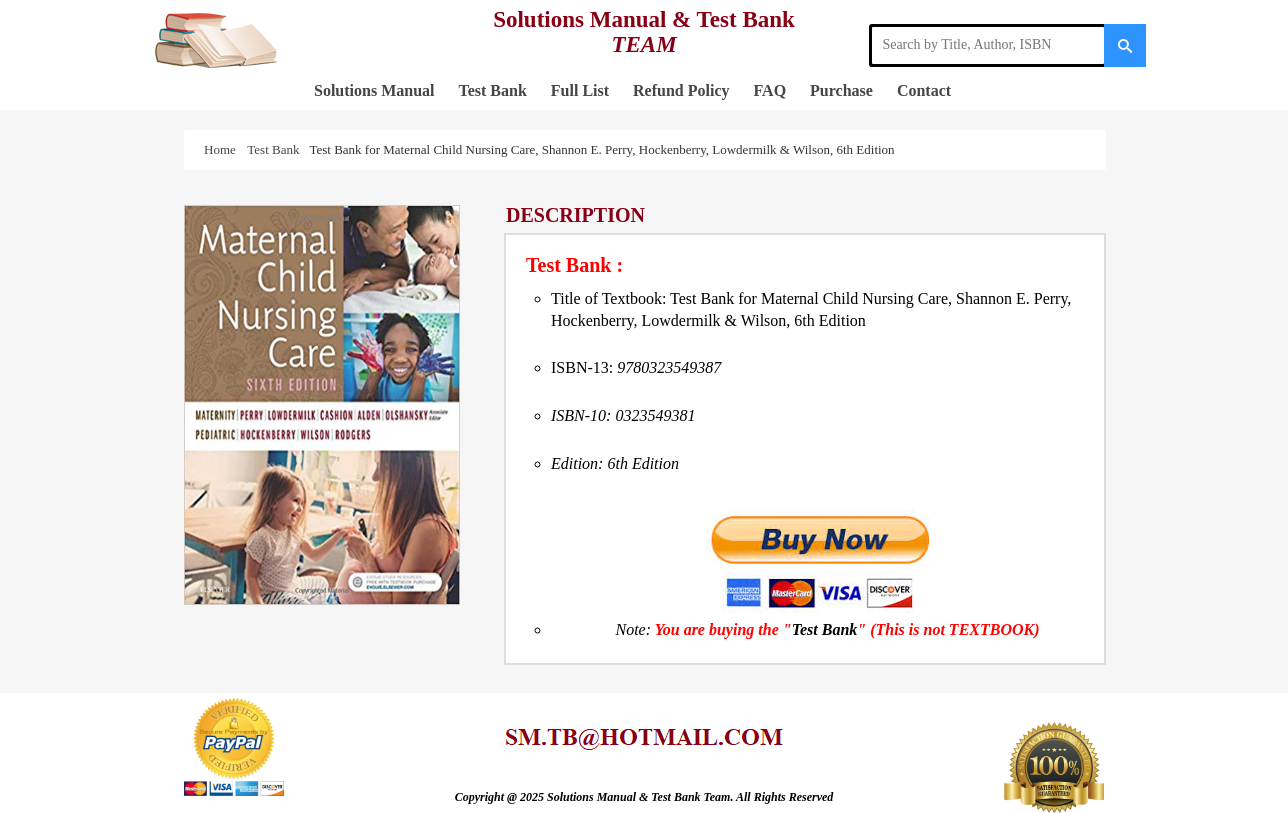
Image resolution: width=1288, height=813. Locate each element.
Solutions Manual (374, 90)
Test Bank (492, 90)
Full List (580, 90)
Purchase (841, 90)
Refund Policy (681, 90)
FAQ (770, 90)
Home (223, 149)
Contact (924, 90)
